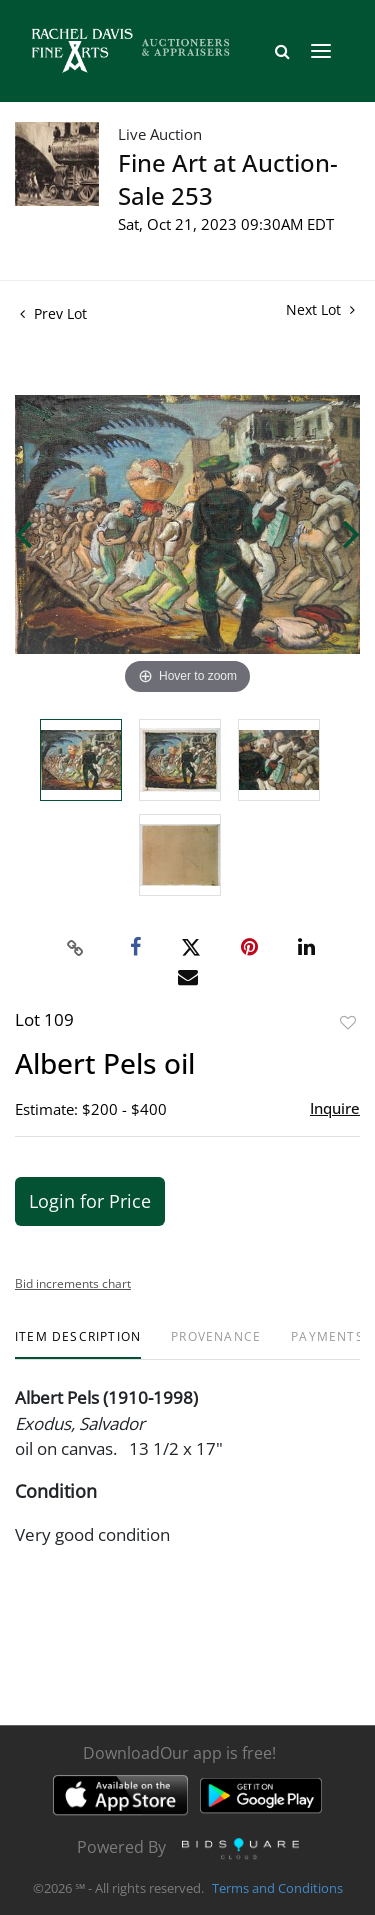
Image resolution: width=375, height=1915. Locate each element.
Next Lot (320, 309)
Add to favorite (348, 1022)
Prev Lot (53, 313)
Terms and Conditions (277, 1889)
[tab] (78, 1344)
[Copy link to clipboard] (75, 948)
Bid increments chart (73, 1283)
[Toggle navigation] (321, 51)
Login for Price (90, 1201)
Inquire (335, 1108)
